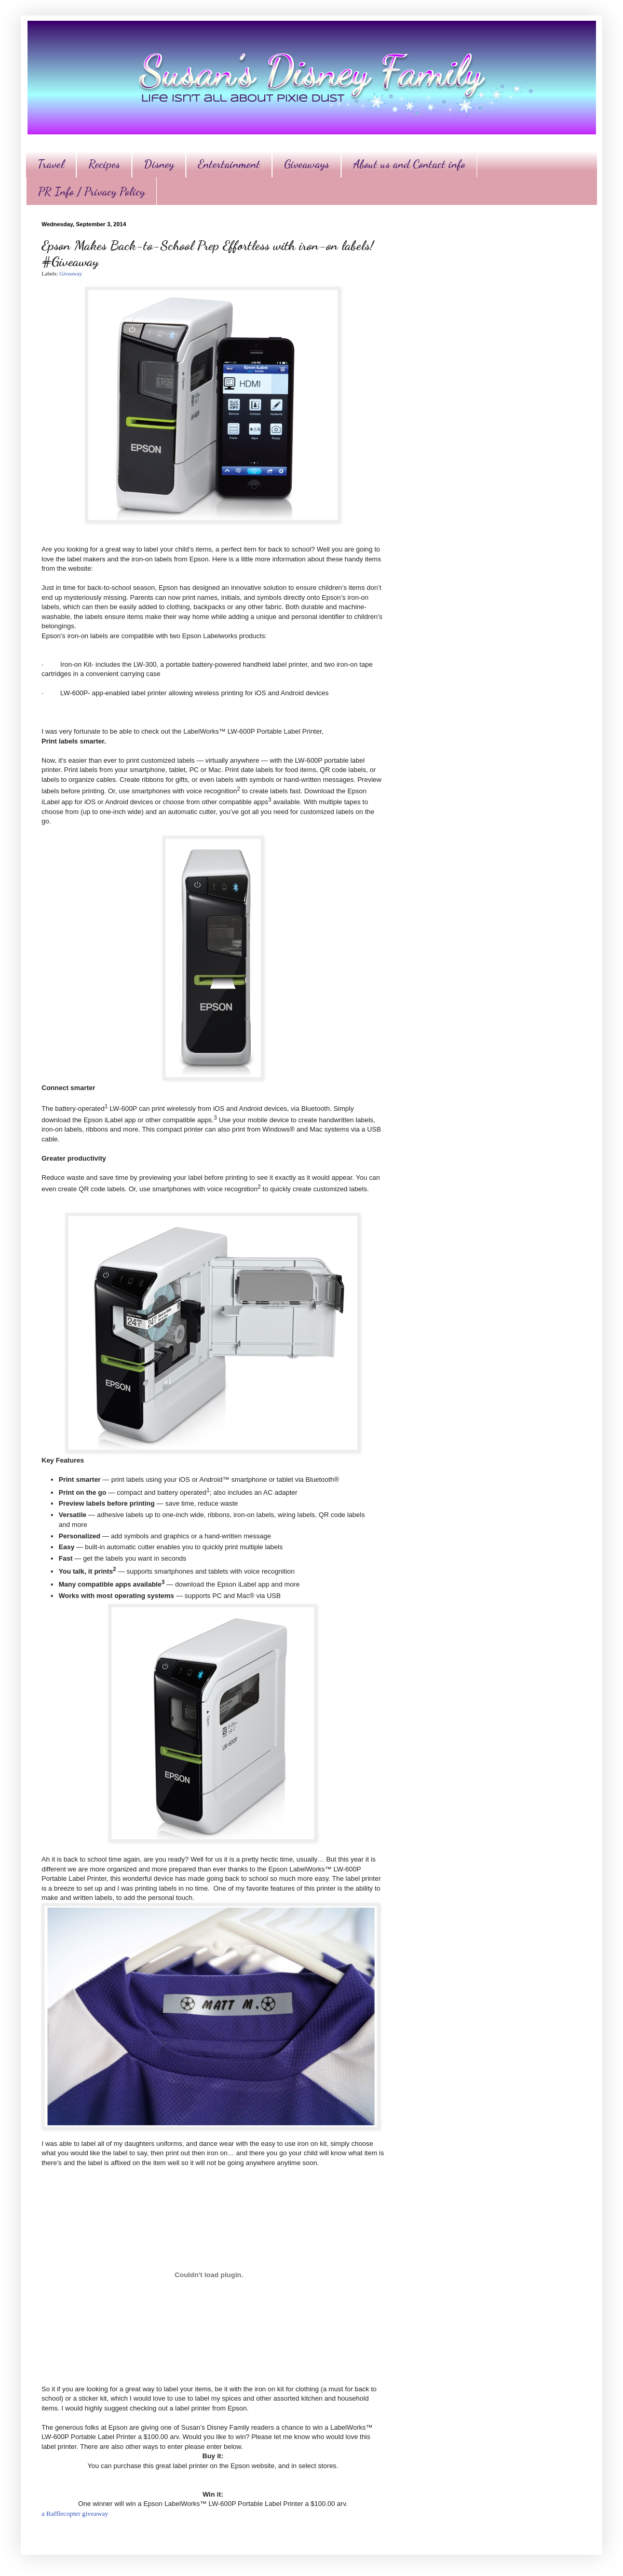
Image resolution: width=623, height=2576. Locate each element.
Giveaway (70, 273)
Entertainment (229, 164)
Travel (50, 164)
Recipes (104, 164)
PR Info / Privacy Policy (91, 191)
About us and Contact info (409, 164)
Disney (159, 164)
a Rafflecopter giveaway (75, 2513)
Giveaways (306, 164)
